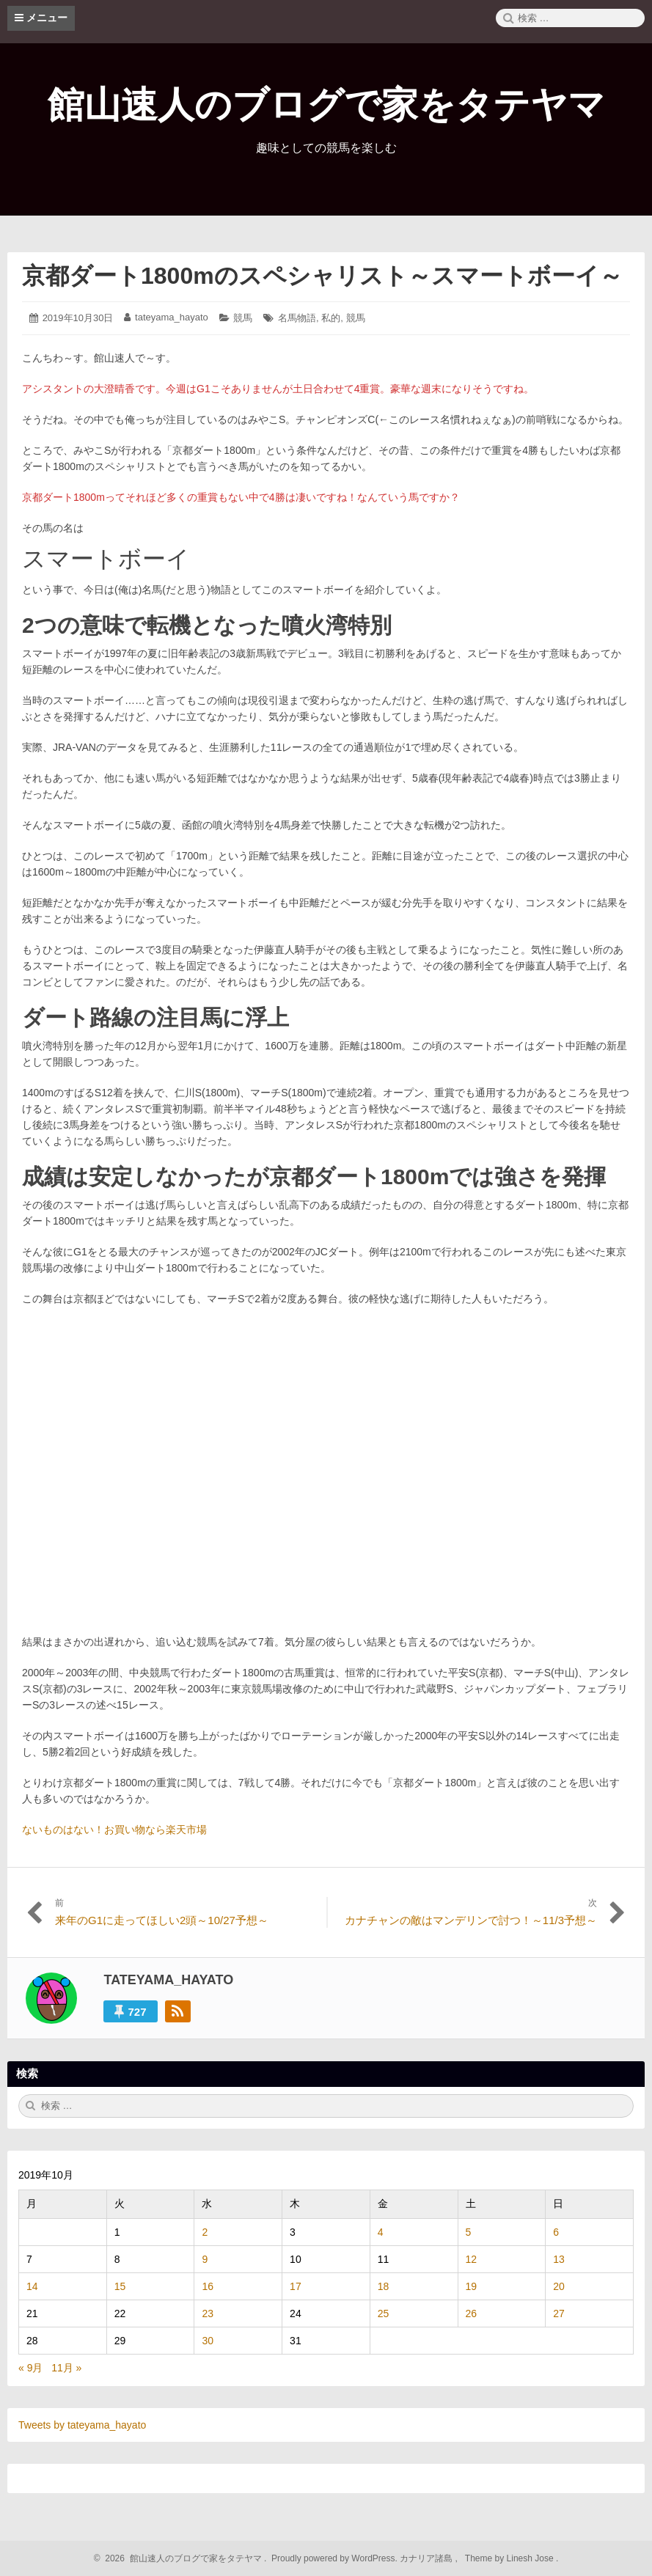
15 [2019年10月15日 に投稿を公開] (120, 2286)
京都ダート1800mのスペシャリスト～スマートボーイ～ (322, 276)
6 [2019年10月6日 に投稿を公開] (556, 2232)
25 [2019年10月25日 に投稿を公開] (383, 2313)
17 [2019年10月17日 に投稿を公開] (295, 2286)
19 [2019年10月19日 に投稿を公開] (471, 2286)
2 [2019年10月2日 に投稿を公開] (205, 2232)
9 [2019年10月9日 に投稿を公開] (205, 2259)
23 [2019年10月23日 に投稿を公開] (207, 2313)
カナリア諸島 (427, 2558)
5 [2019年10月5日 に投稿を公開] (469, 2232)
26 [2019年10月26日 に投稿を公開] (471, 2313)
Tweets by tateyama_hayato (82, 2425)
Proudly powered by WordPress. (334, 2558)
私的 (330, 317)
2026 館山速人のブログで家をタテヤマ (181, 2558)
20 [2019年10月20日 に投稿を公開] (559, 2286)
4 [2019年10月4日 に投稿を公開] (381, 2232)
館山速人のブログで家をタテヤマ (326, 104)
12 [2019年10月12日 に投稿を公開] (471, 2259)
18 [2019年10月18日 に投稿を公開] (383, 2286)
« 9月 (30, 2368)
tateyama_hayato (171, 317)
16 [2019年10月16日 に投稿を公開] (207, 2286)
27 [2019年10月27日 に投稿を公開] (559, 2313)
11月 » (66, 2368)
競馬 (242, 317)
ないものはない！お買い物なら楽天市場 (114, 1829)
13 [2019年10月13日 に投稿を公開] (559, 2259)
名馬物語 (297, 317)
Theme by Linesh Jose (511, 2558)
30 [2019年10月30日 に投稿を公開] (207, 2340)
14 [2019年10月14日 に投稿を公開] (32, 2286)
